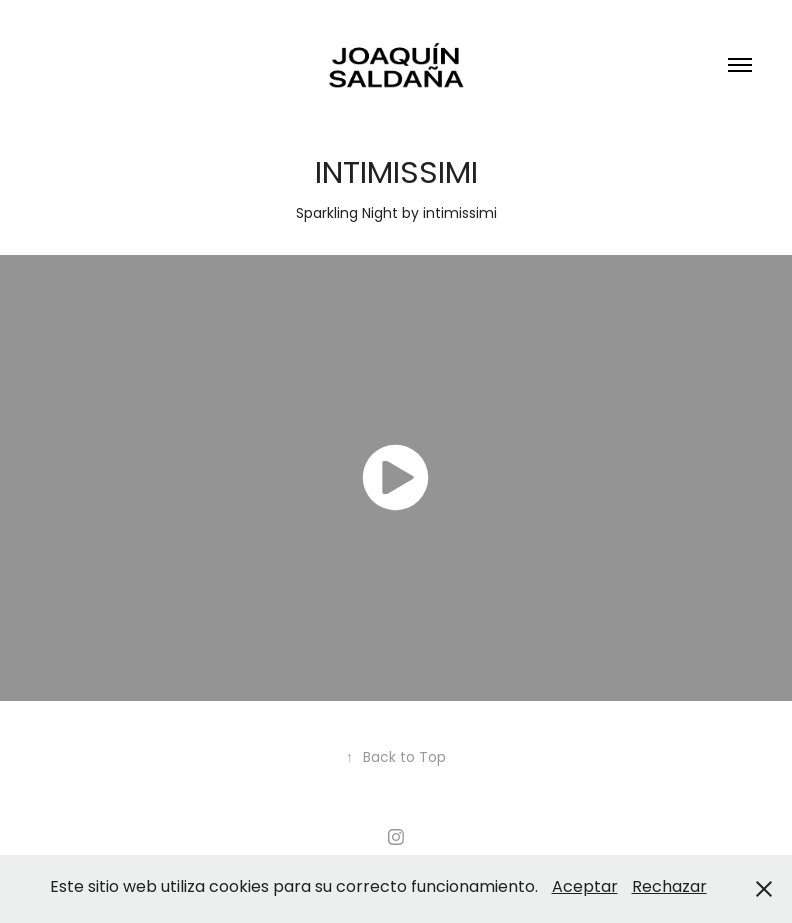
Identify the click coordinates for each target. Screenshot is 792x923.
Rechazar (669, 888)
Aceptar (585, 888)
